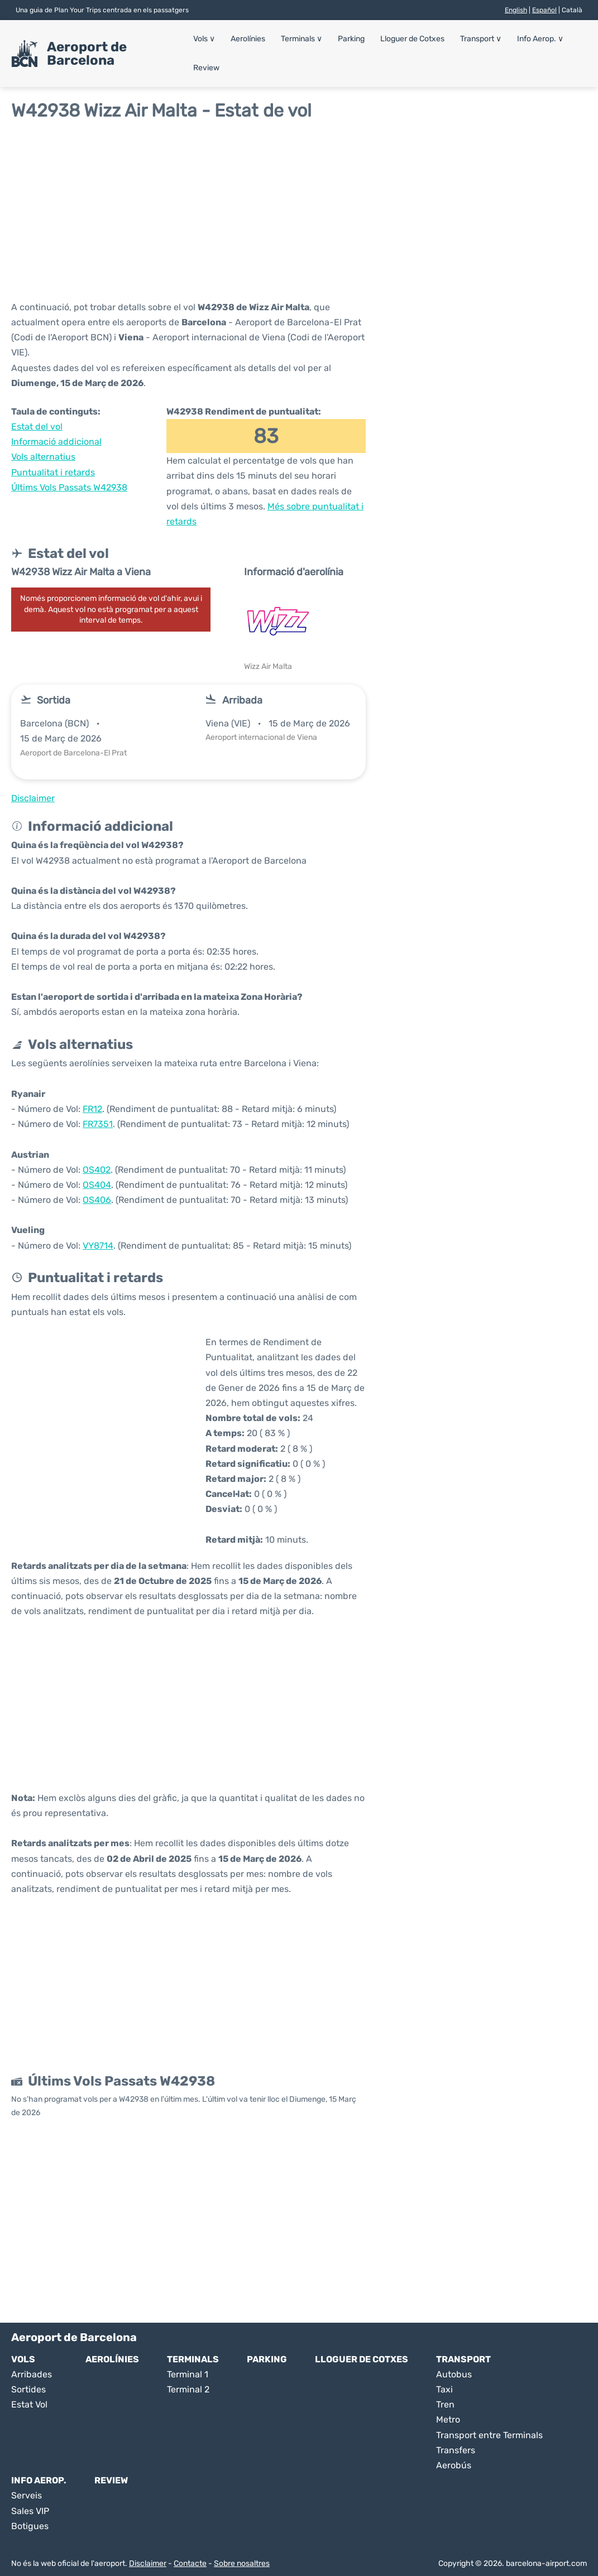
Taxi (444, 2389)
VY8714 (98, 1245)
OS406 (97, 1200)
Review (207, 68)
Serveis (26, 2495)
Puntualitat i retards (53, 472)
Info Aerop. (538, 39)
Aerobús (453, 2465)
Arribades (31, 2374)
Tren (445, 2404)
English (516, 10)
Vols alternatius (43, 456)
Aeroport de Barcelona (87, 53)
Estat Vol (29, 2404)
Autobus (454, 2374)
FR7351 (98, 1124)
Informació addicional (56, 441)
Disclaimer (147, 2563)
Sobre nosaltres (242, 2563)
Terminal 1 (187, 2374)
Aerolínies (248, 39)
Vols (205, 39)
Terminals (301, 39)
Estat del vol (37, 426)
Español (544, 10)
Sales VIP (30, 2511)
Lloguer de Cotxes (411, 39)
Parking (350, 39)
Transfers (455, 2450)
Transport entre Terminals (489, 2435)
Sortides (28, 2389)
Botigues (30, 2526)
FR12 (92, 1109)
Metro (448, 2419)
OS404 (97, 1184)
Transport (479, 39)
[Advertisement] (299, 210)
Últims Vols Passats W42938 (69, 487)
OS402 (97, 1169)
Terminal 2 (188, 2389)
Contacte (190, 2563)
